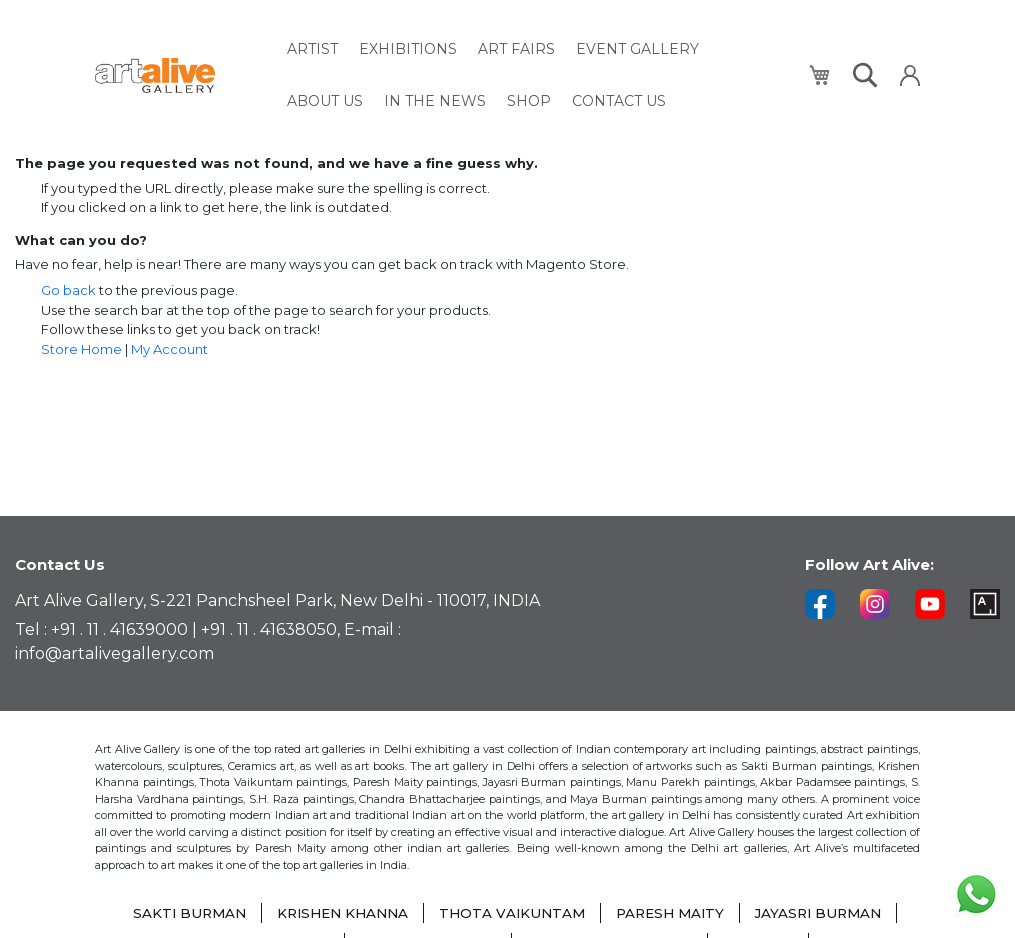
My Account (169, 349)
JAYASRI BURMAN (829, 913)
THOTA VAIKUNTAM (512, 913)
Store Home (81, 349)
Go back (68, 290)
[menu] (536, 71)
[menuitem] (312, 47)
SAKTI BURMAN (178, 913)
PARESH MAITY (675, 913)
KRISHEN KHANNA (337, 913)
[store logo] (179, 71)
